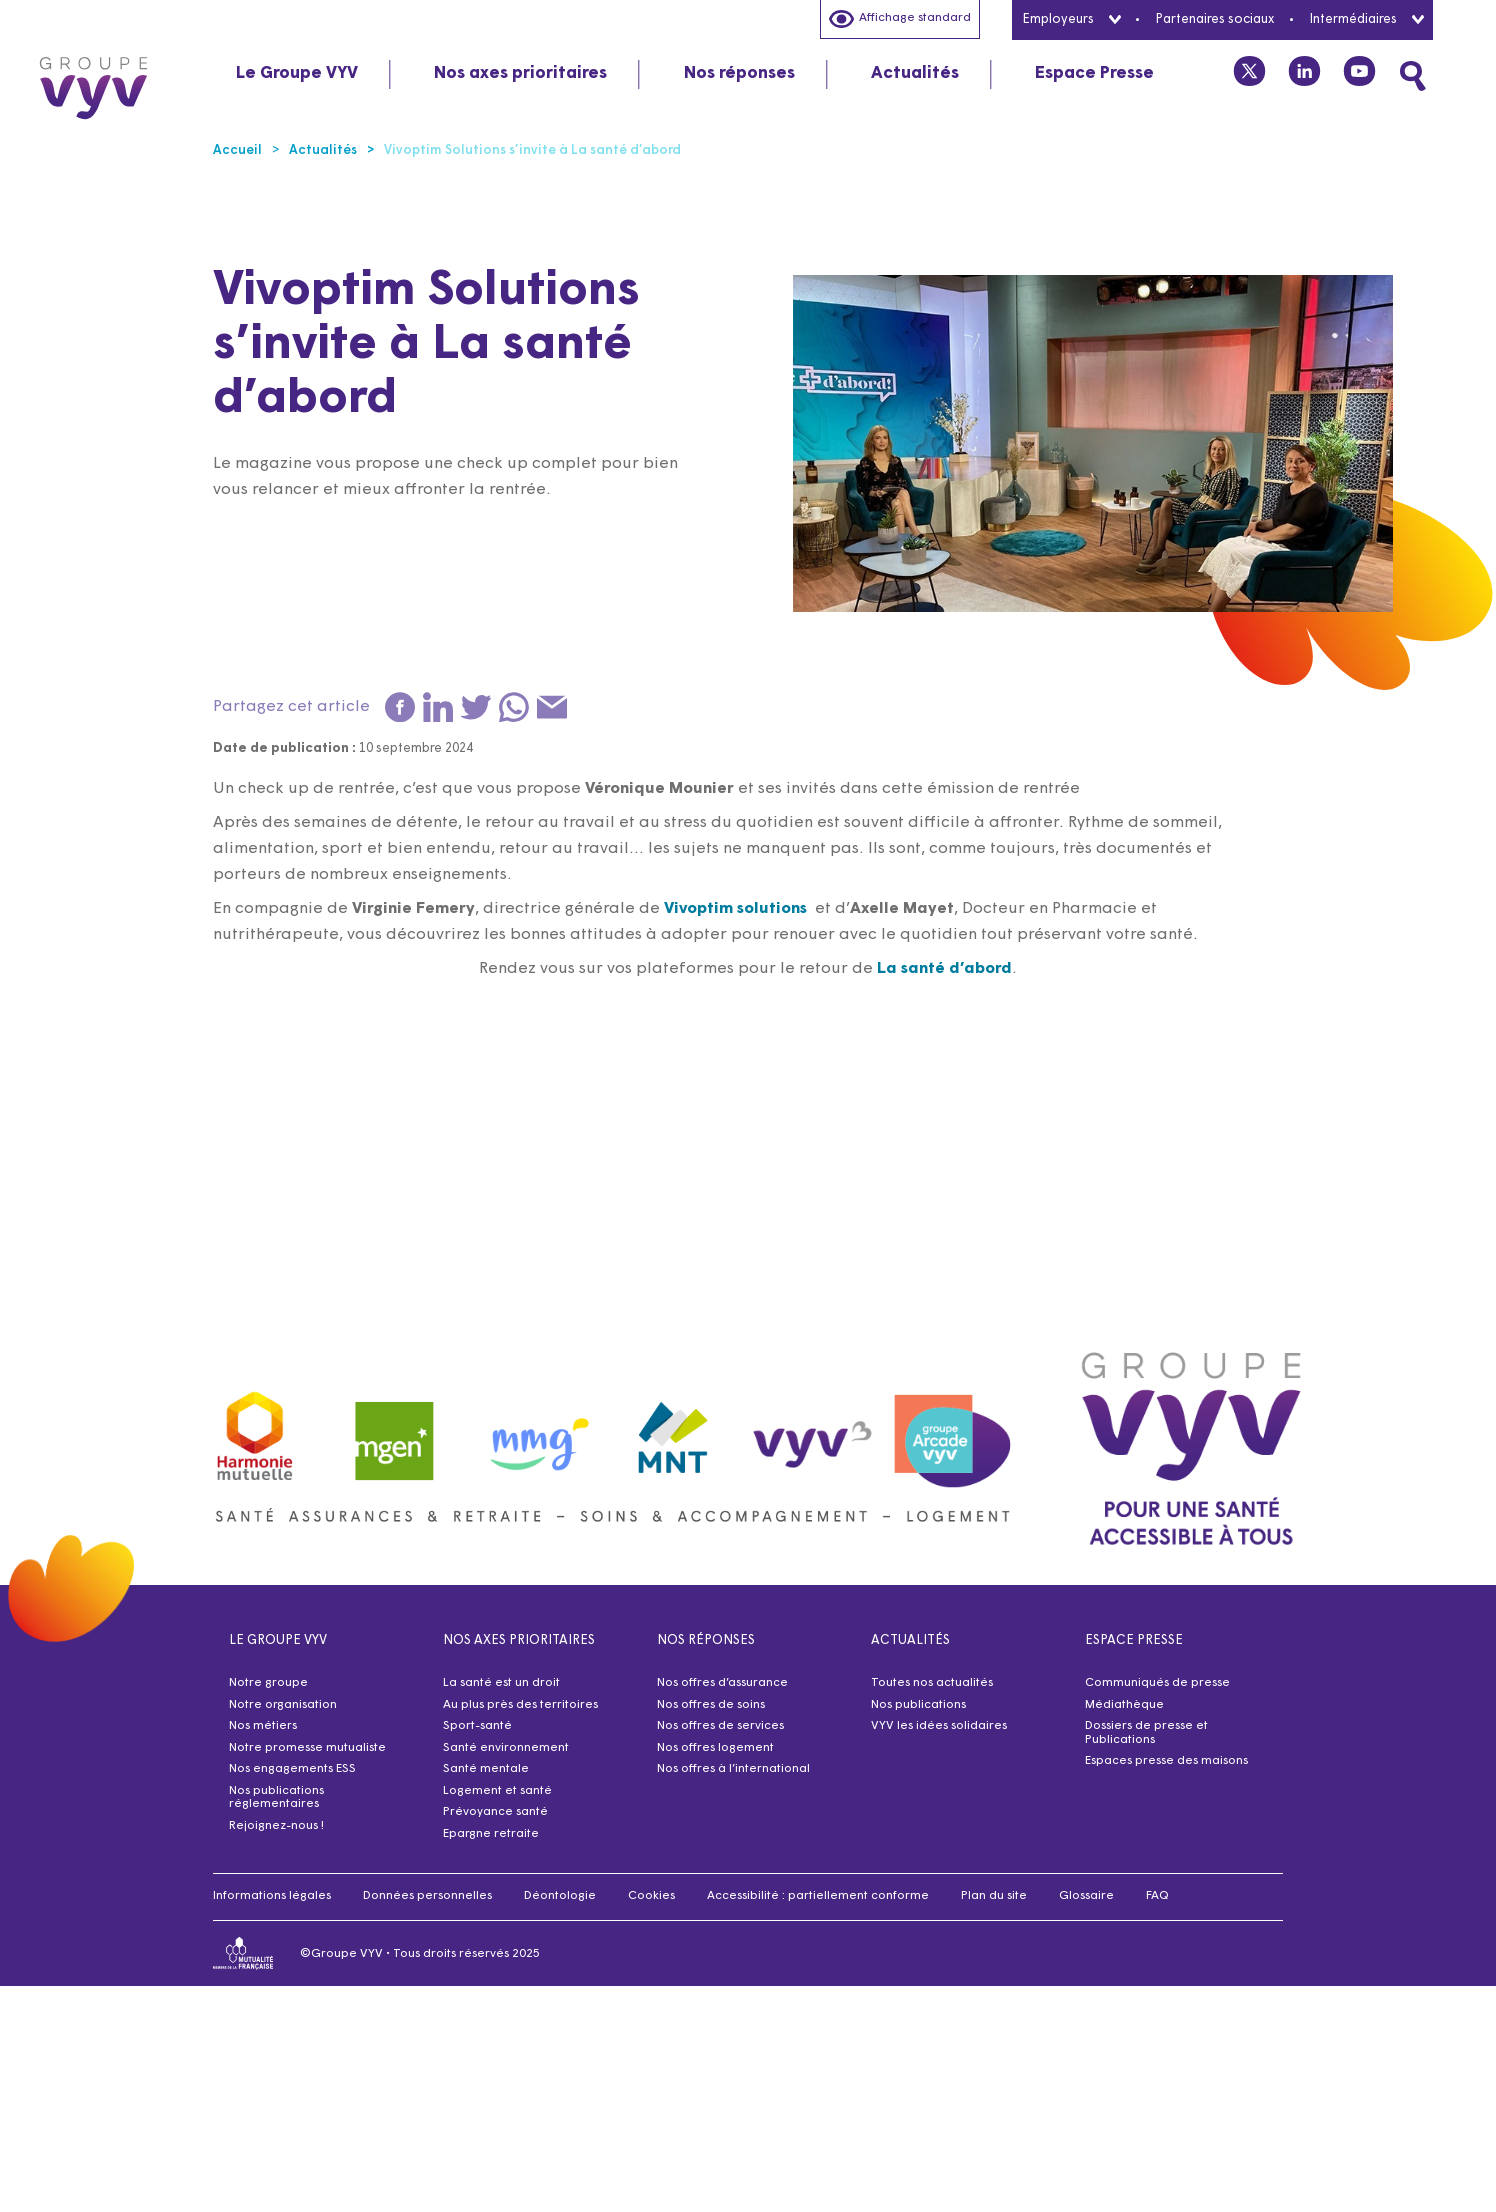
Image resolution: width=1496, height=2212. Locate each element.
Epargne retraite (491, 1834)
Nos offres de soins (711, 1705)
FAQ (1157, 1896)
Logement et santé (497, 1791)
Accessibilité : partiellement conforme (818, 1896)
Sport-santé (477, 1726)
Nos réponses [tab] (739, 73)
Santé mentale (486, 1769)
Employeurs (1071, 19)
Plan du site (994, 1896)
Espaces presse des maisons (1166, 1761)
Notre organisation (283, 1705)
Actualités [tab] (915, 73)
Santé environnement (506, 1748)
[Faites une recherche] (1413, 76)
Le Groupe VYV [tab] (297, 73)
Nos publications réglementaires (276, 1798)
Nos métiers (263, 1726)
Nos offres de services (720, 1726)
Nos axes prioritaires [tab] (520, 73)
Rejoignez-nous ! (276, 1826)
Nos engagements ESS (292, 1769)
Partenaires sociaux (1214, 19)
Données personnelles (427, 1896)
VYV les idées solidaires (939, 1726)
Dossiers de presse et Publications (1146, 1733)
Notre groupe (268, 1683)
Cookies (651, 1896)
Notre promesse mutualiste (307, 1748)
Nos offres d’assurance (722, 1683)
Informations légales (272, 1896)
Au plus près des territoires (520, 1705)
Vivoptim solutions (735, 909)
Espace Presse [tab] (1094, 73)
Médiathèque (1124, 1705)
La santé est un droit (501, 1683)
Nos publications (918, 1705)
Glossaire (1086, 1896)
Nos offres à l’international (733, 1769)
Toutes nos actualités (932, 1683)
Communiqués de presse (1157, 1683)
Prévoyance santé (495, 1812)
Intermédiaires (1366, 19)
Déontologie (560, 1896)
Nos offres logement (715, 1748)
